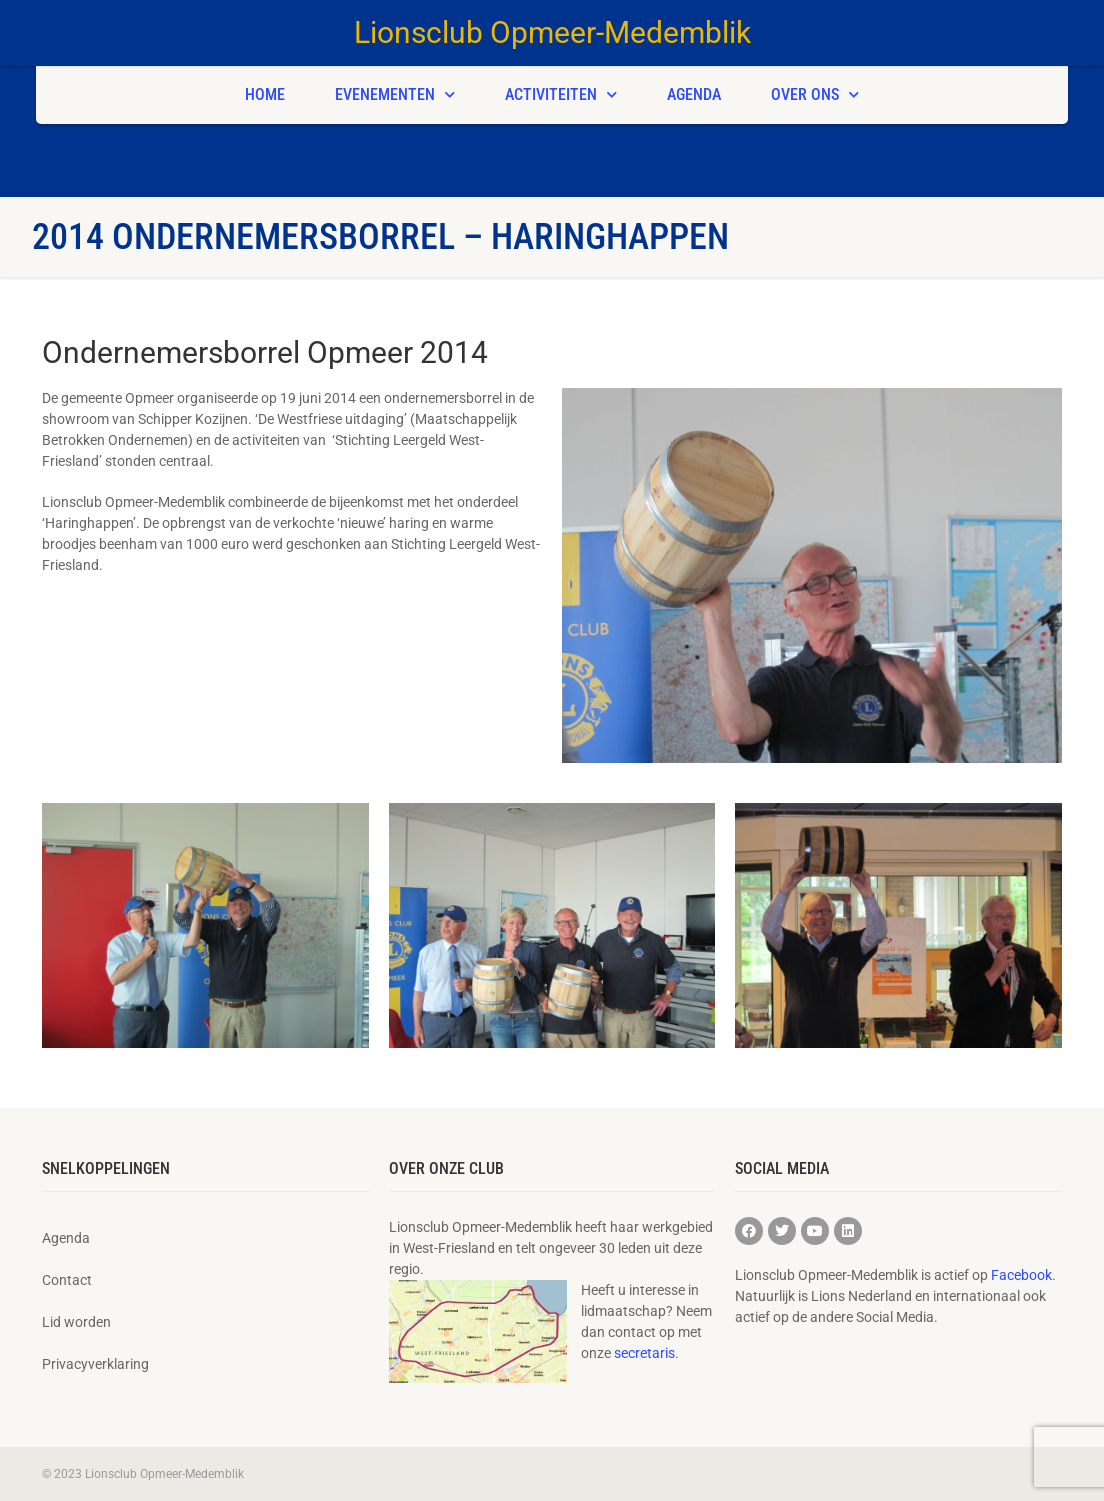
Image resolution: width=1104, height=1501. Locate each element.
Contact (67, 1280)
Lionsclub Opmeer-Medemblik (552, 32)
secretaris (644, 1353)
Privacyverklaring (95, 1364)
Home (265, 94)
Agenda (694, 94)
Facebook (1021, 1275)
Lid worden (76, 1322)
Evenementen (395, 94)
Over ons (815, 94)
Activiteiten (561, 94)
